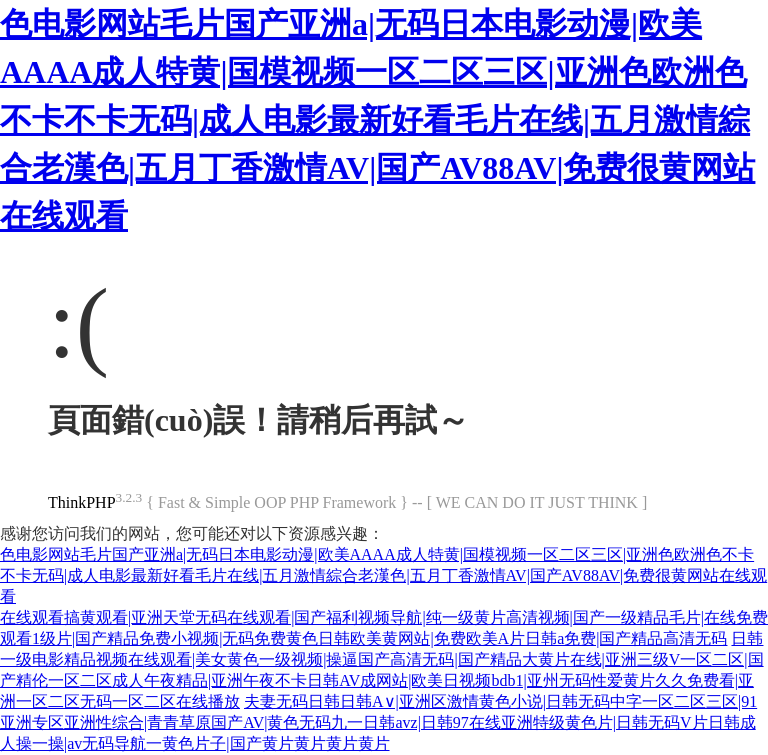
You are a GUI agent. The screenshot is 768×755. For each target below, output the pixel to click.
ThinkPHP (82, 502)
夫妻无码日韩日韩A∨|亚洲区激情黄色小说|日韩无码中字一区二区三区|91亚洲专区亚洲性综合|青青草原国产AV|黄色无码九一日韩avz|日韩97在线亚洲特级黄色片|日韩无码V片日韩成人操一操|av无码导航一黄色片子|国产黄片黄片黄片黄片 (378, 722)
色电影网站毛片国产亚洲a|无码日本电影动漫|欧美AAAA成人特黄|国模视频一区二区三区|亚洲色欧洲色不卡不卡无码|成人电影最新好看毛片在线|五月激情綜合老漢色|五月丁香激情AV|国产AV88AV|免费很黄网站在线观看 (377, 120)
